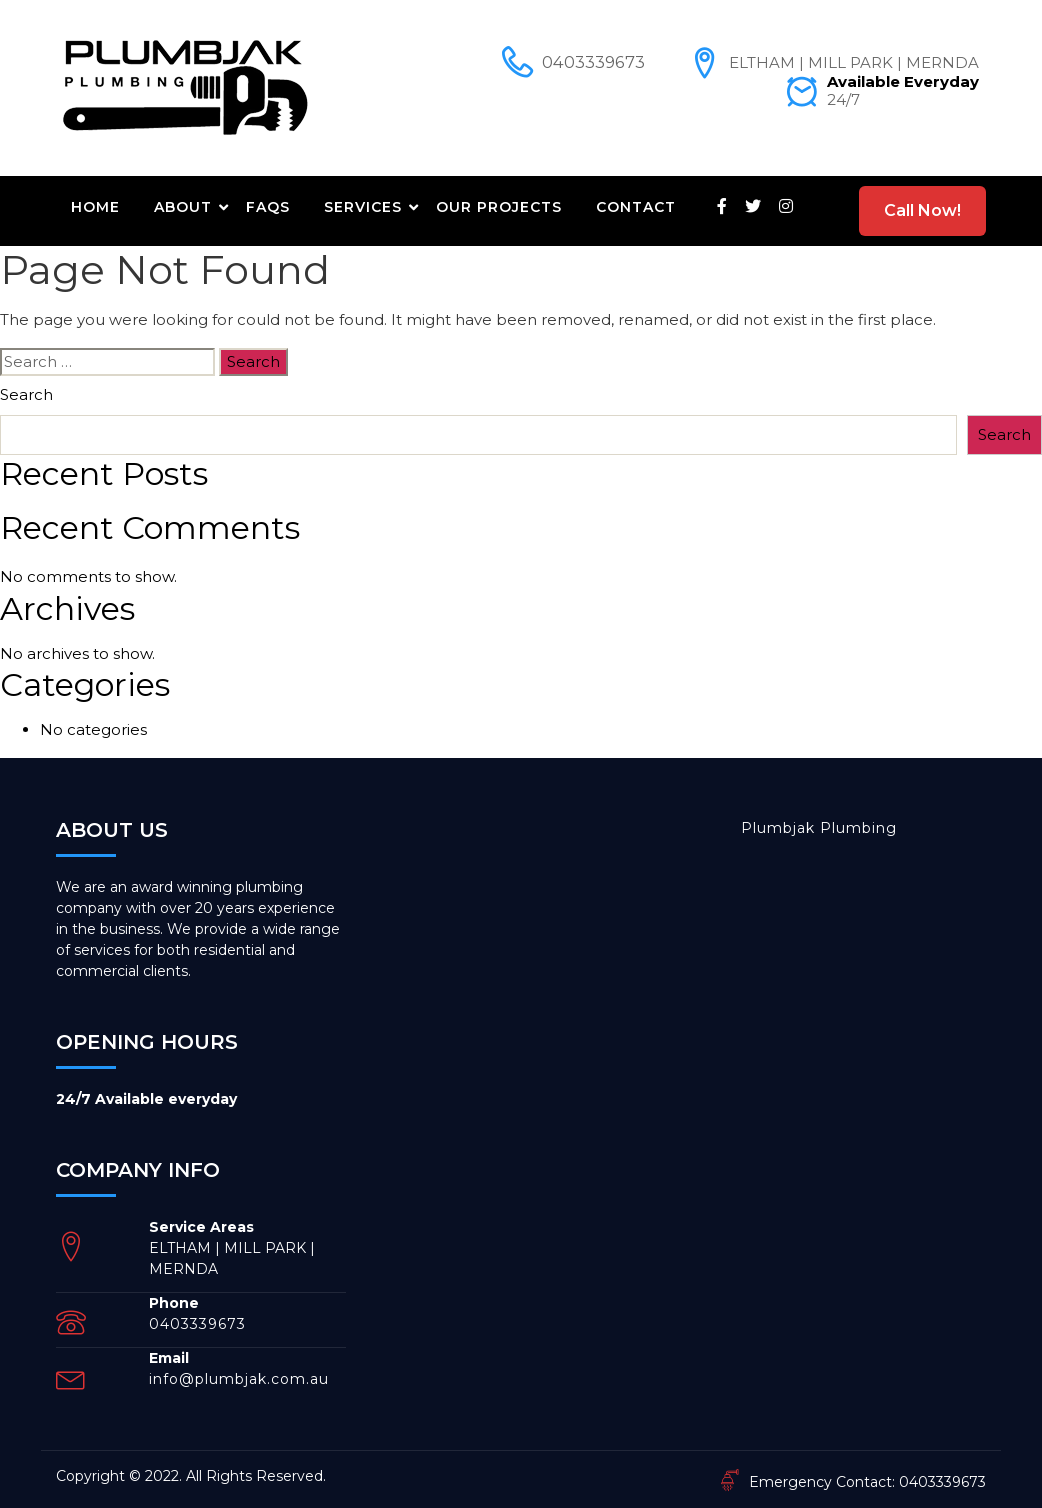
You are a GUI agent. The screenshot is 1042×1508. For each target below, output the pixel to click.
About (183, 207)
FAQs (268, 207)
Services (363, 207)
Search (26, 394)
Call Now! (922, 210)
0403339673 (593, 62)
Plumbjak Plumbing (819, 828)
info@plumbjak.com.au (239, 1379)
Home (95, 207)
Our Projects (499, 207)
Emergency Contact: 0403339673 (852, 1482)
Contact (636, 207)
